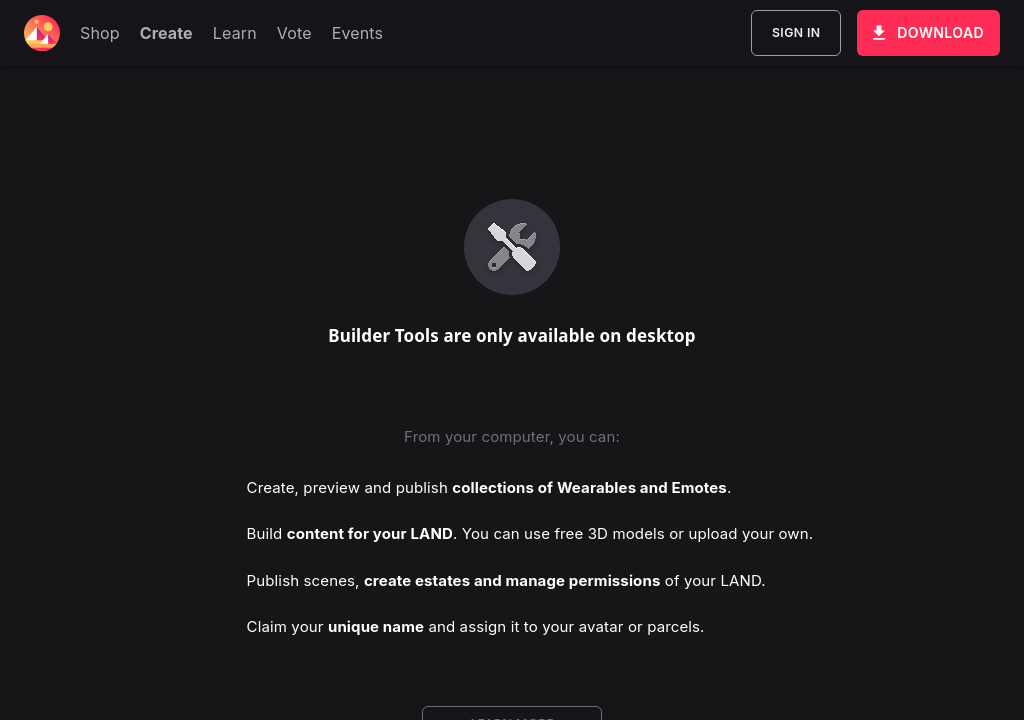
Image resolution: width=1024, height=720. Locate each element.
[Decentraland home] (42, 33)
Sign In (796, 33)
